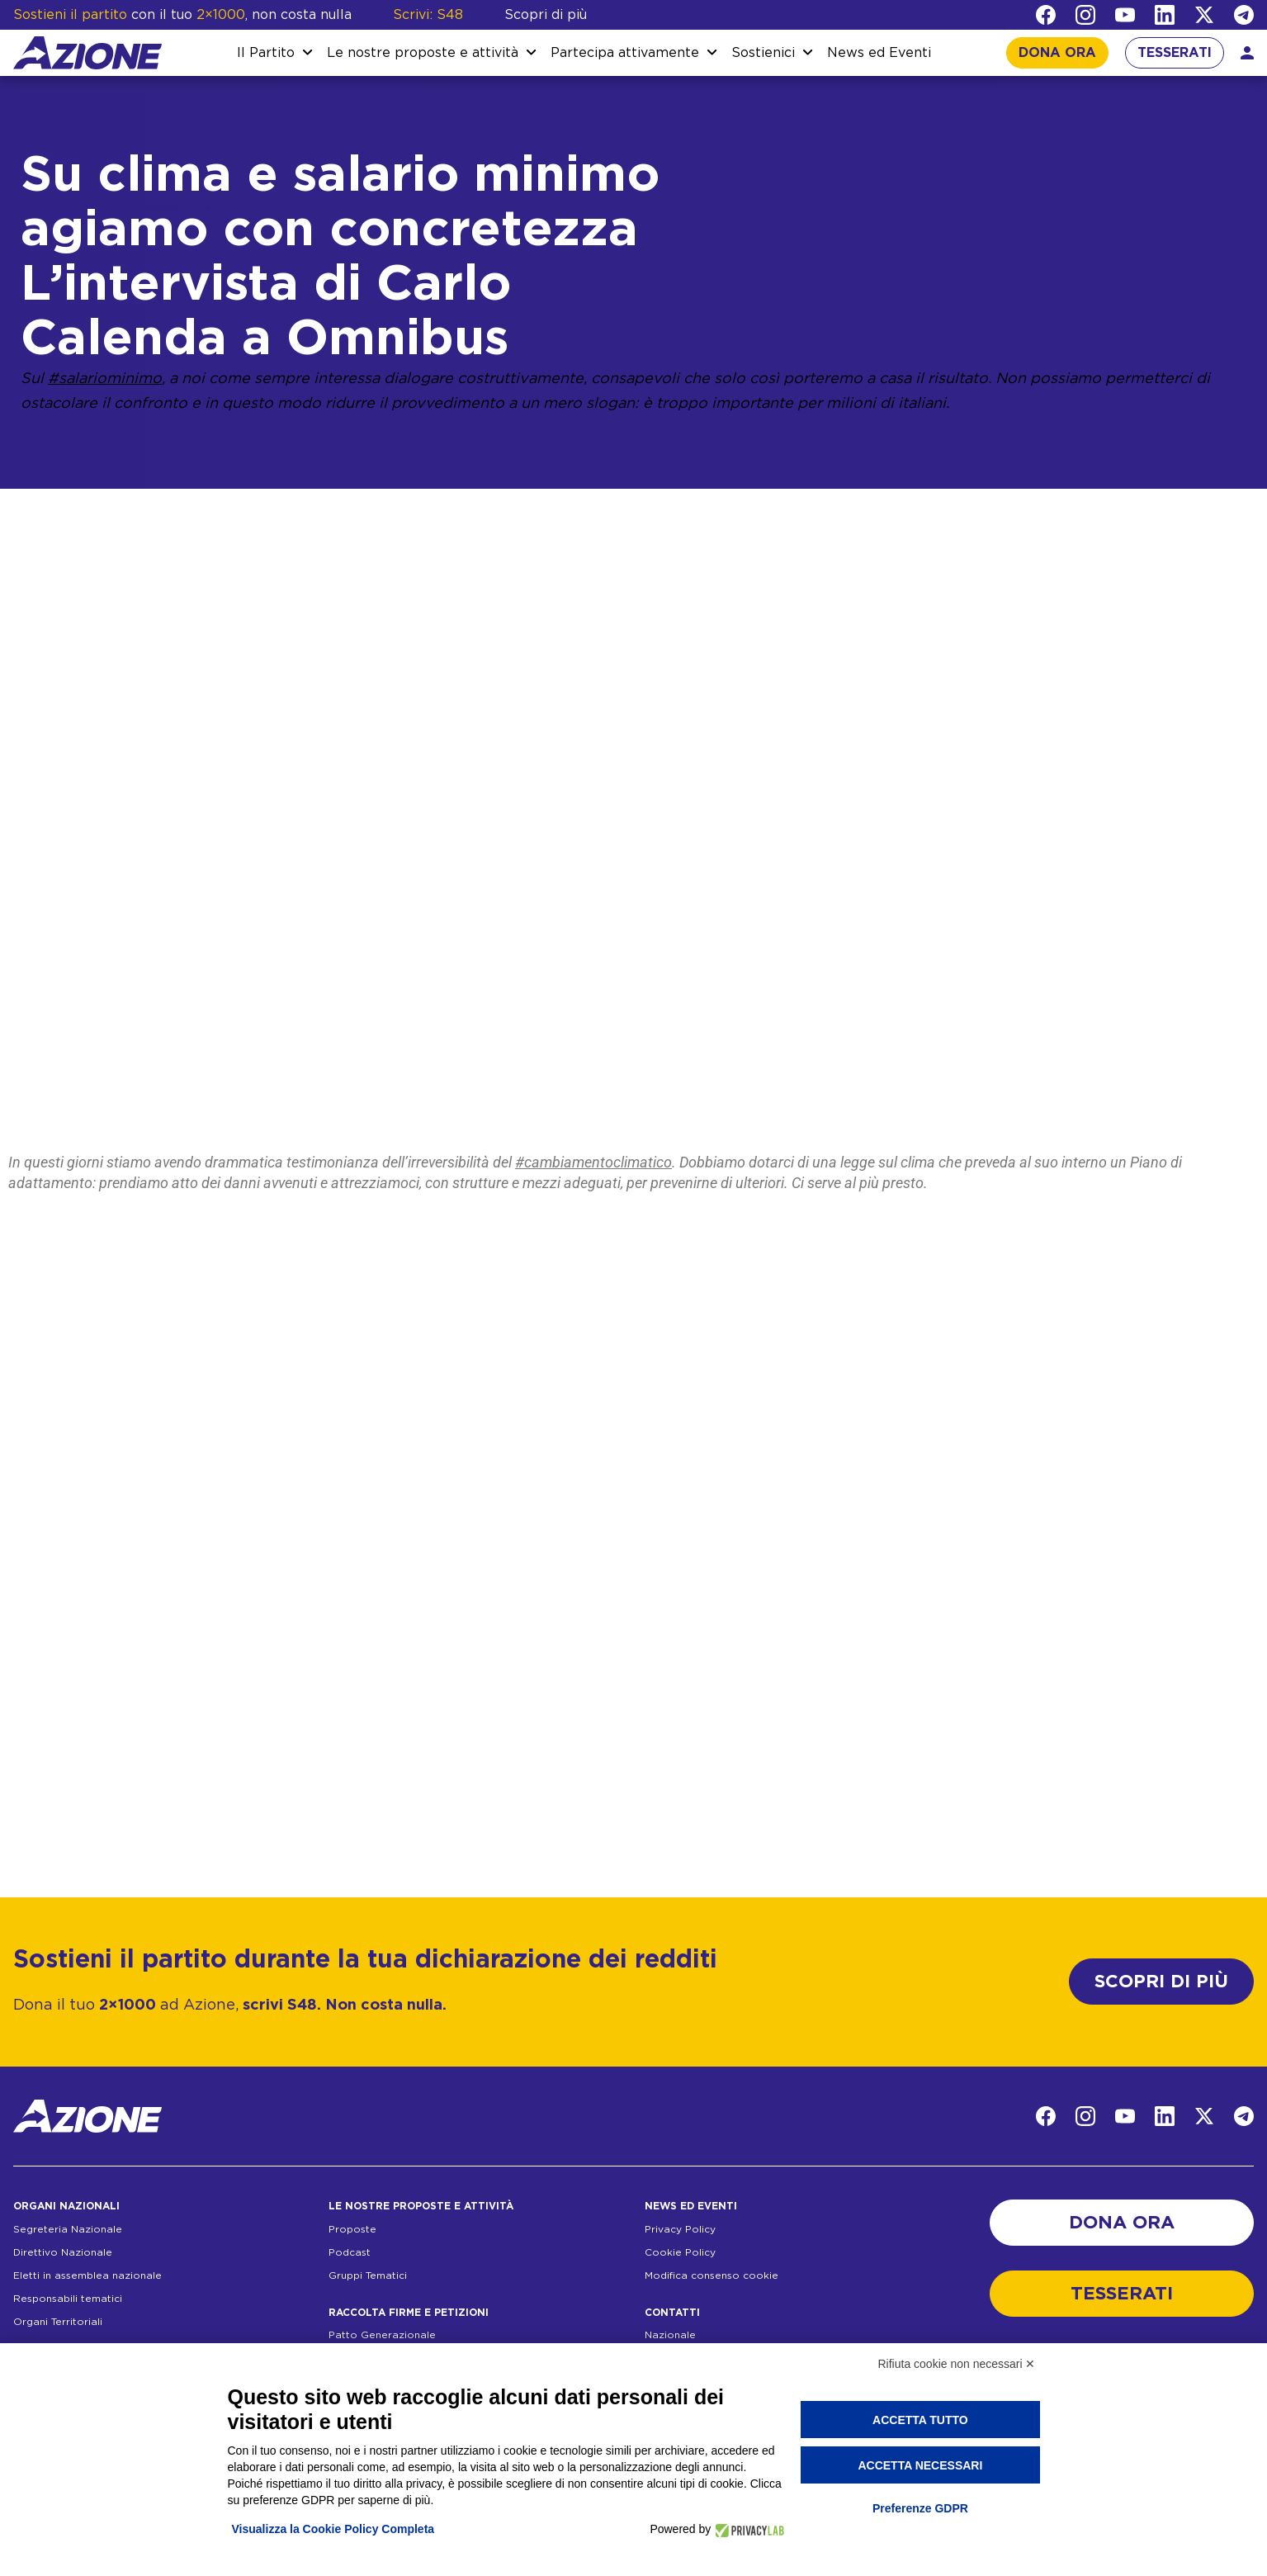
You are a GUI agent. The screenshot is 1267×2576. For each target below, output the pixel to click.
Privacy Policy (680, 2229)
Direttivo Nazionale (62, 2252)
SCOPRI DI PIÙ (1161, 1981)
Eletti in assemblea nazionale (87, 2275)
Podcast (350, 2252)
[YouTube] (1125, 15)
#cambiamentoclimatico (593, 1162)
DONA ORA (1057, 52)
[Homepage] (87, 52)
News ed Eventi (879, 52)
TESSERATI (1174, 52)
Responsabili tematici (67, 2299)
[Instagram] (1085, 15)
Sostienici (763, 52)
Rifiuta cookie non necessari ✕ (957, 2363)
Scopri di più (545, 14)
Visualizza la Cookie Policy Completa (333, 2529)
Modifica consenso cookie (711, 2275)
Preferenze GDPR (920, 2508)
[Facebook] (1046, 15)
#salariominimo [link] (105, 379)
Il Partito (266, 52)
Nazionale (670, 2335)
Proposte (352, 2229)
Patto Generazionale (382, 2335)
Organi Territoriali (57, 2322)
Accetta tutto (920, 2420)
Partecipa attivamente (625, 52)
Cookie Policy (680, 2252)
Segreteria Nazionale (67, 2229)
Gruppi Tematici (368, 2275)
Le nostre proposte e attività (422, 52)
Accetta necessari (920, 2465)
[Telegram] (1244, 15)
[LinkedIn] (1165, 15)
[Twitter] (1204, 15)
